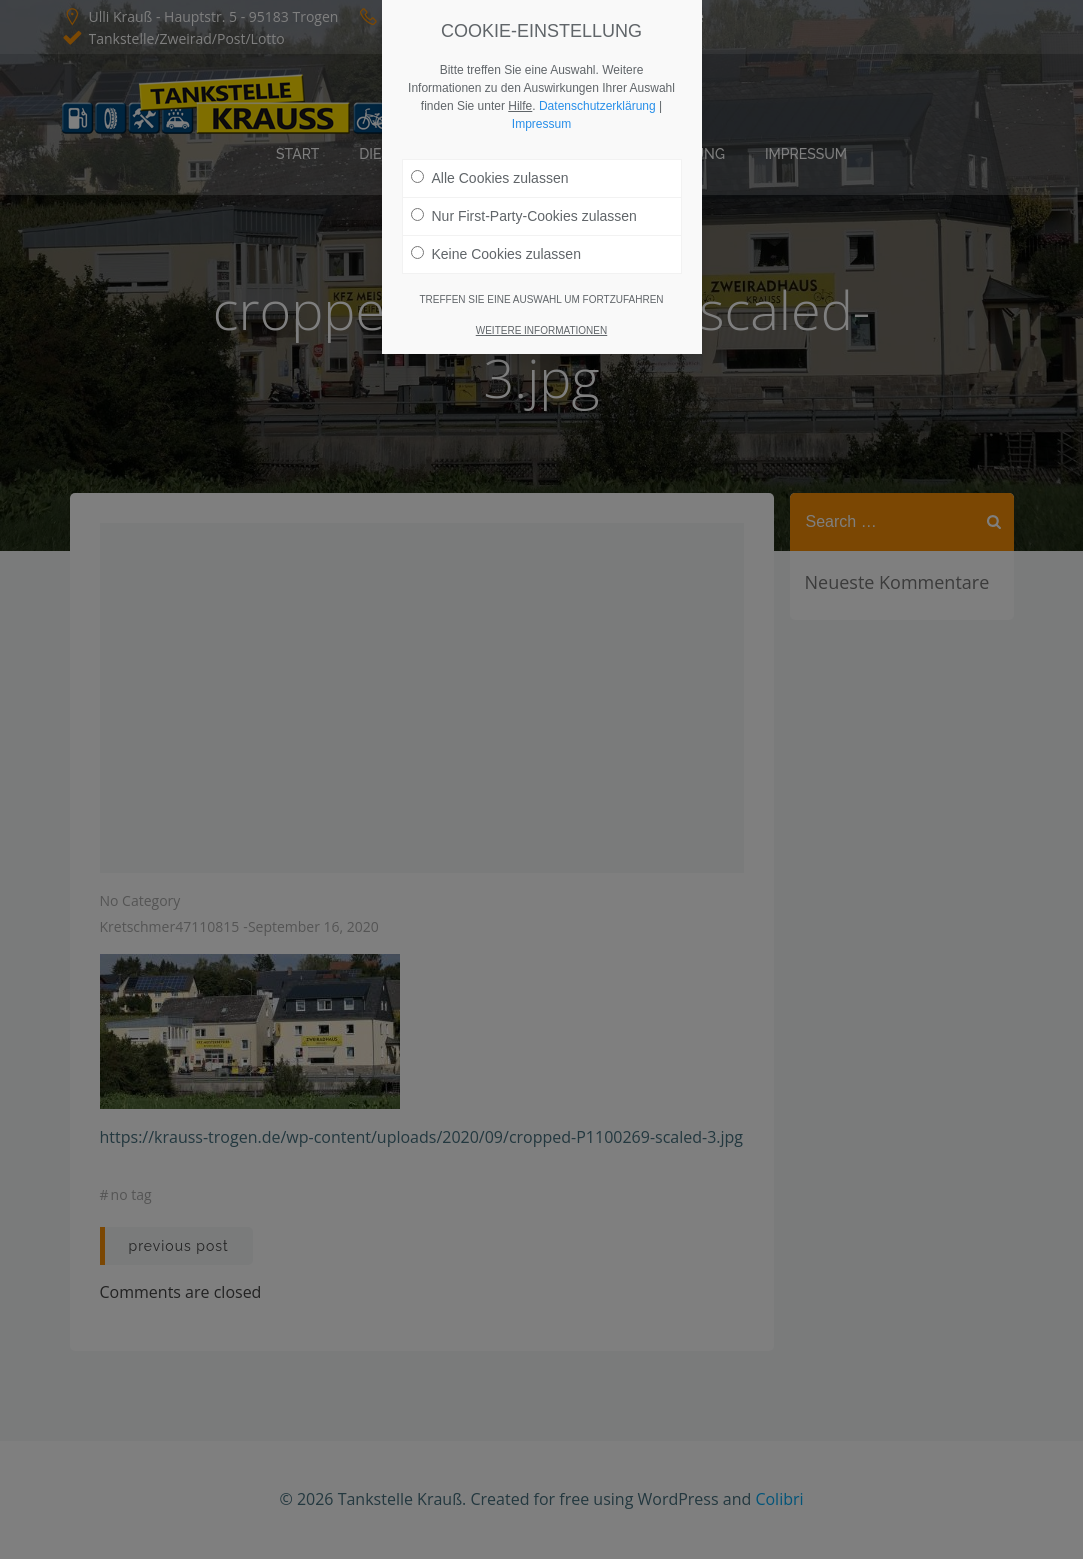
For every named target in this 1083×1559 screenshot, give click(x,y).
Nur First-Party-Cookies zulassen (524, 192)
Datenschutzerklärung (597, 82)
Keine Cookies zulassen (496, 230)
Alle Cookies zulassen (490, 154)
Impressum (541, 100)
